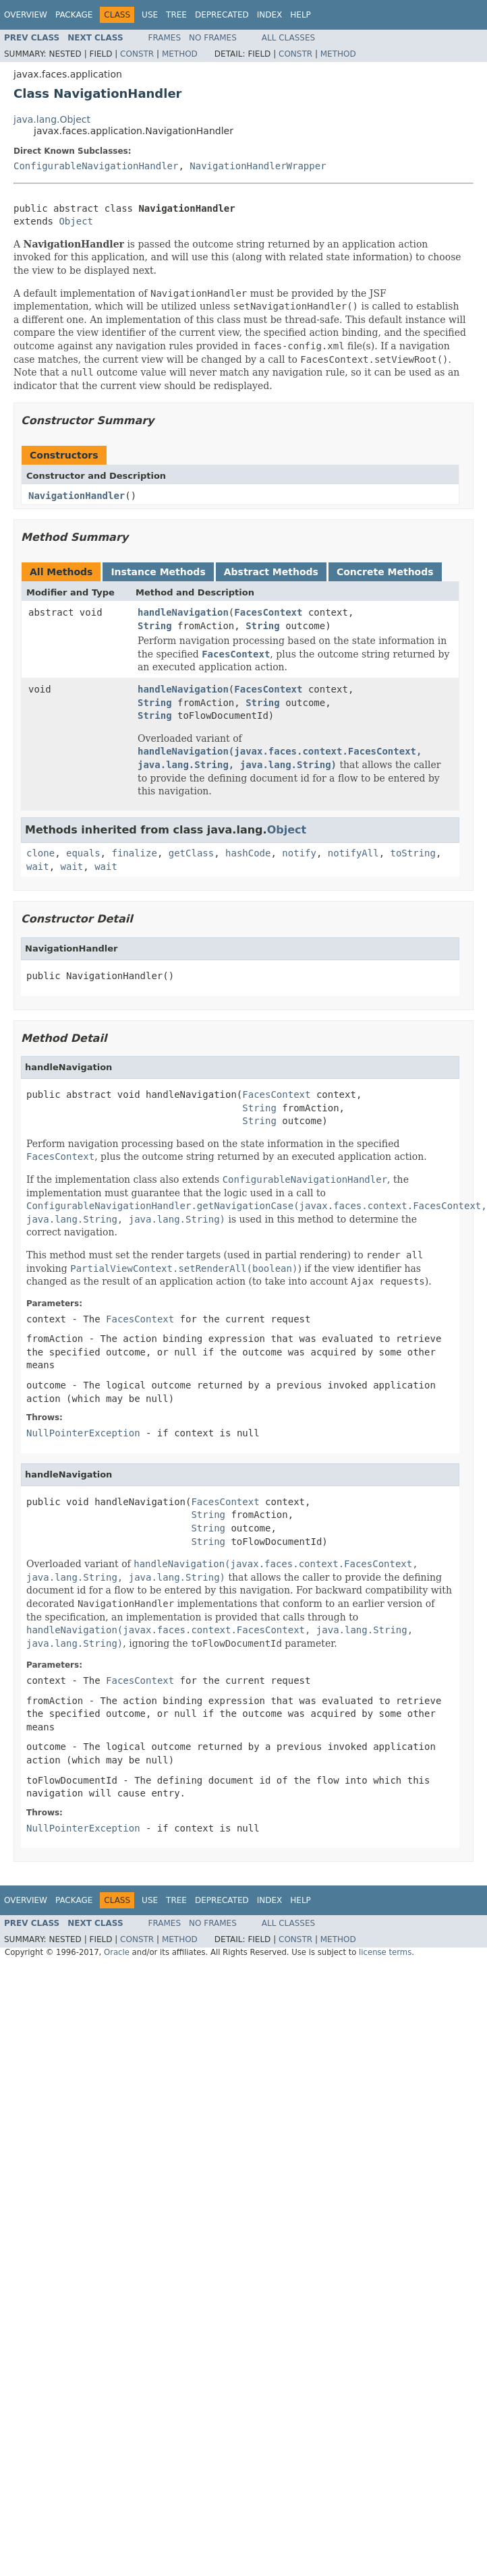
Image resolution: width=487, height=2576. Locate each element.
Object (76, 221)
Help (300, 15)
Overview (25, 15)
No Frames (213, 37)
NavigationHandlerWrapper (258, 165)
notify (299, 853)
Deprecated (222, 15)
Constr (137, 54)
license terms (385, 1952)
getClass (191, 853)
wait (37, 866)
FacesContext (268, 612)
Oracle (117, 1952)
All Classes (288, 37)
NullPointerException (83, 1433)
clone (40, 853)
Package (73, 15)
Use (150, 15)
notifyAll (353, 853)
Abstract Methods (271, 571)
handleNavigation (183, 612)
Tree (176, 15)
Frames (164, 37)
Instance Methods (158, 571)
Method (180, 54)
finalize (133, 853)
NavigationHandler (76, 495)
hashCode (247, 853)
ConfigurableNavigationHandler (95, 165)
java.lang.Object (51, 119)
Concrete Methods (385, 571)
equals (83, 853)
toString (413, 853)
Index (270, 15)
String (155, 625)
